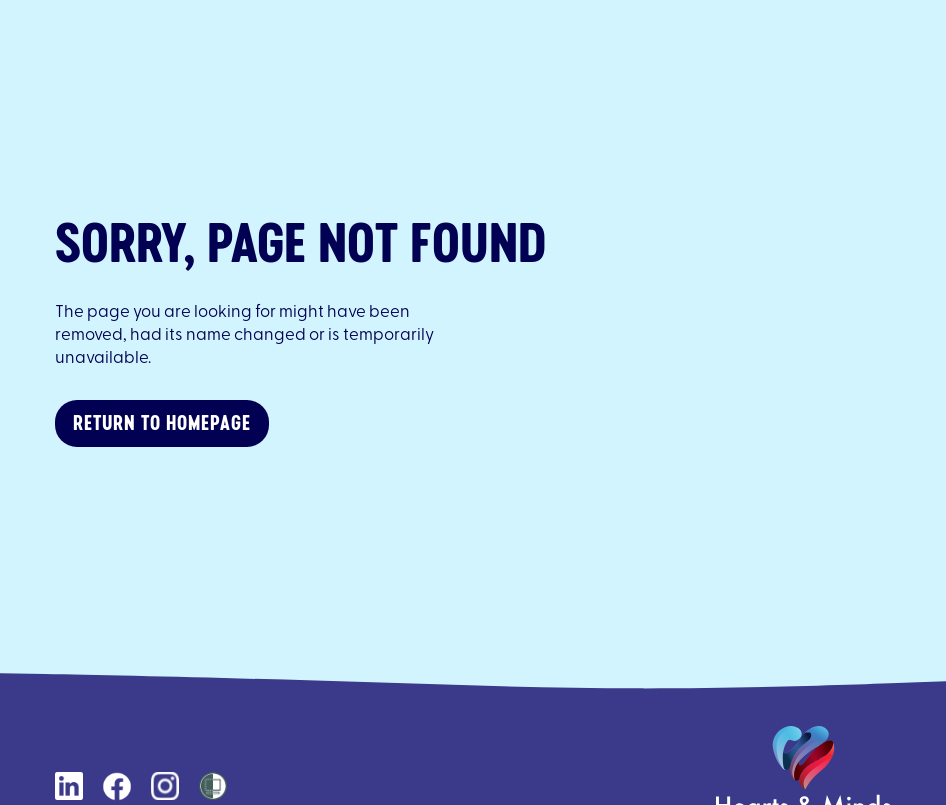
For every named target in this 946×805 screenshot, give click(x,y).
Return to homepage (162, 422)
